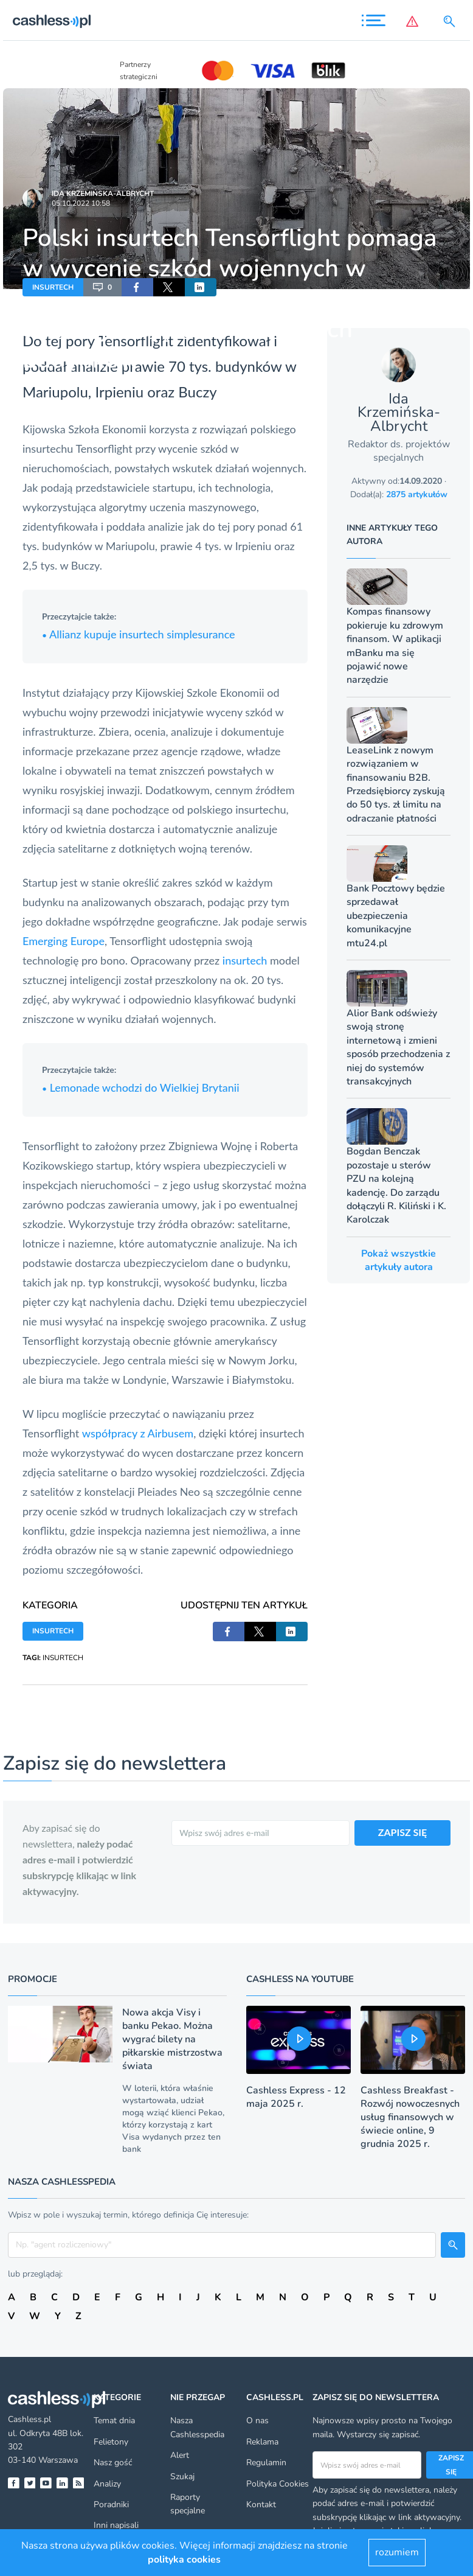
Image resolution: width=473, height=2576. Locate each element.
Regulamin (266, 2462)
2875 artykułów (416, 494)
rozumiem (397, 2552)
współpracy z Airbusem (137, 1433)
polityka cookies (184, 2559)
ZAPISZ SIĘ (402, 1832)
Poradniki (111, 2504)
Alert (179, 2455)
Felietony (111, 2442)
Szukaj (182, 2476)
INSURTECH (53, 287)
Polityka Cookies (277, 2484)
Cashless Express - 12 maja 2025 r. (296, 2097)
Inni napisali (116, 2525)
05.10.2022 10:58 (81, 203)
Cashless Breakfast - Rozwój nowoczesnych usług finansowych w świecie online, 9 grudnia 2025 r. (410, 2117)
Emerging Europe (63, 941)
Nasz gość (113, 2462)
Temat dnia (114, 2420)
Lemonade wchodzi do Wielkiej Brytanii (141, 1087)
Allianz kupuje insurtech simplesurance (138, 634)
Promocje (32, 1979)
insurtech (245, 960)
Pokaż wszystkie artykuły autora (398, 1260)
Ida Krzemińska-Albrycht (103, 193)
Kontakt (261, 2504)
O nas (257, 2420)
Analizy (107, 2484)
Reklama (262, 2442)
